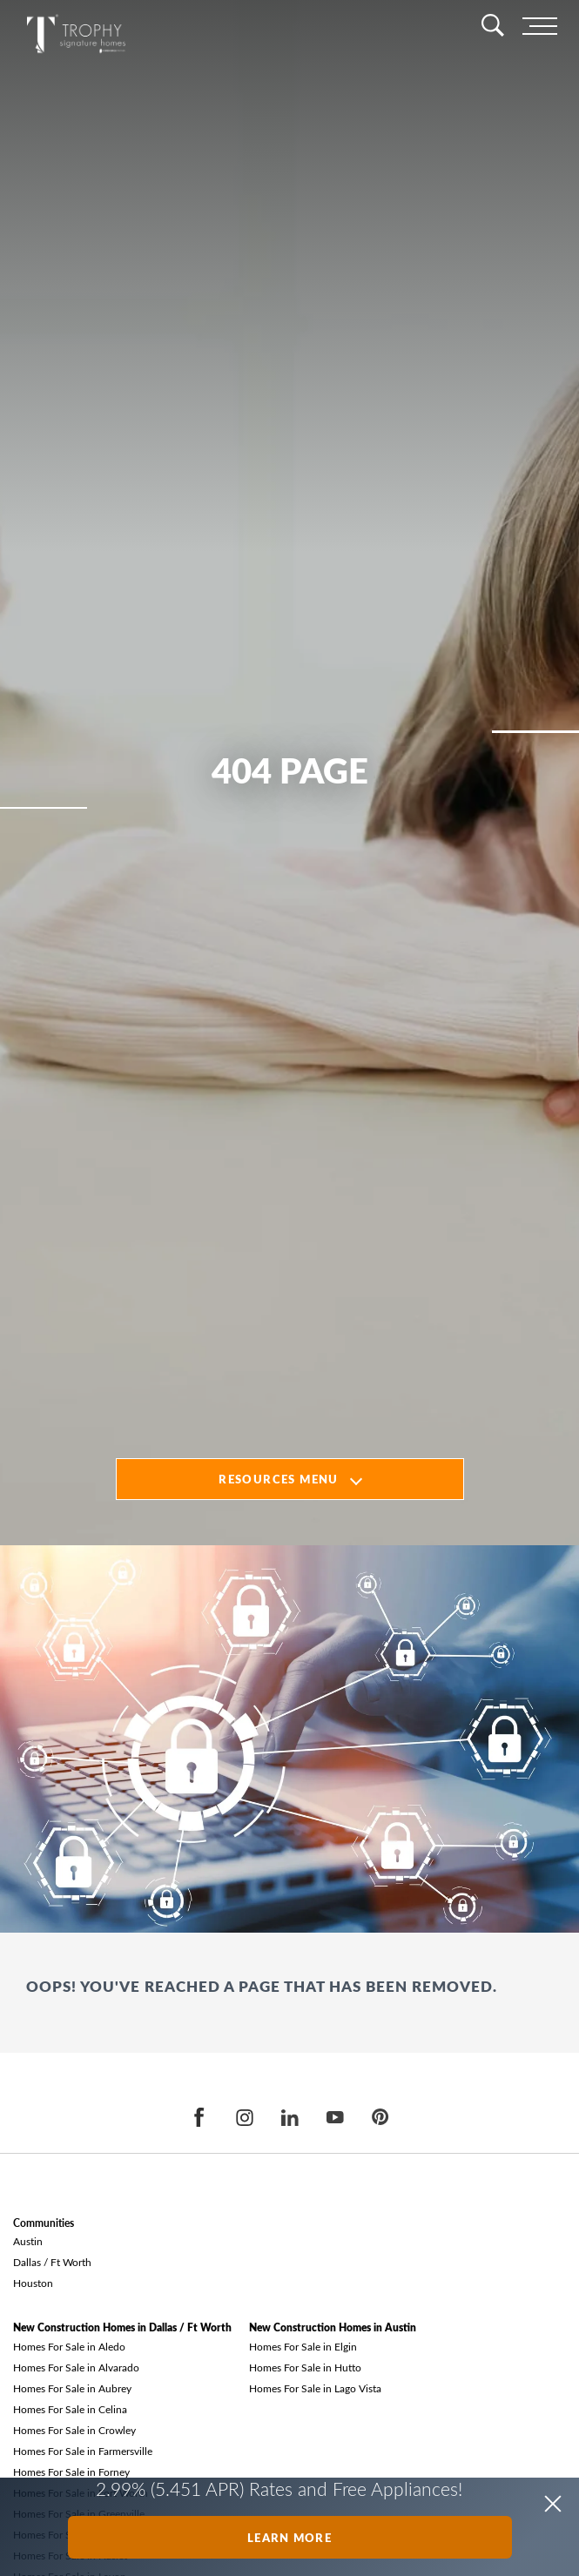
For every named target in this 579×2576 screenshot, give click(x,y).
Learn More (289, 2537)
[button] (552, 2503)
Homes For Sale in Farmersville (82, 2451)
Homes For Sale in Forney (71, 2471)
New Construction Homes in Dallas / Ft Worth (122, 2327)
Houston (33, 2283)
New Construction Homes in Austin (332, 2327)
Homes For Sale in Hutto (305, 2367)
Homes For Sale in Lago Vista (315, 2388)
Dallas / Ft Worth (52, 2262)
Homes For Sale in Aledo (69, 2346)
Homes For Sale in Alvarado (76, 2367)
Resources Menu (278, 1478)
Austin (28, 2241)
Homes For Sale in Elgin (303, 2346)
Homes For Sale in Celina (70, 2409)
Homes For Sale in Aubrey (72, 2388)
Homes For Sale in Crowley (74, 2430)
